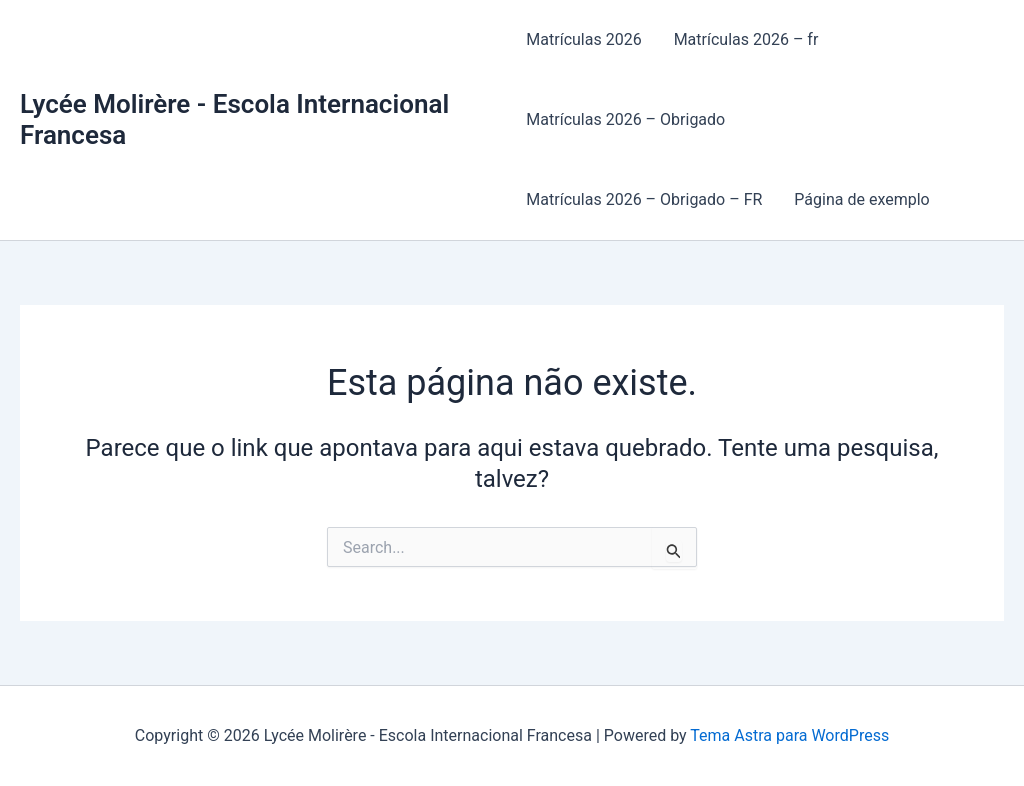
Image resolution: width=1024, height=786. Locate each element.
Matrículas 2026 (583, 39)
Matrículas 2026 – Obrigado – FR (644, 199)
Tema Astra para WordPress (789, 735)
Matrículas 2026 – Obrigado (625, 119)
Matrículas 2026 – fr (746, 39)
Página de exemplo (861, 199)
